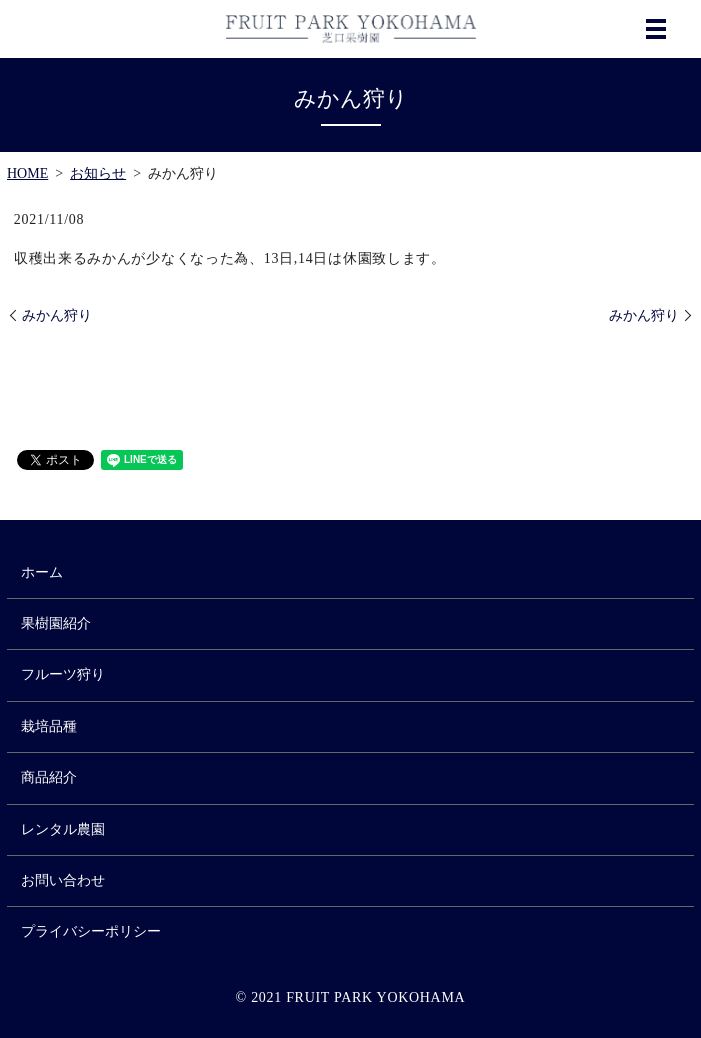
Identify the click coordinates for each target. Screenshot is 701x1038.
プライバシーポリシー (91, 931)
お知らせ (98, 173)
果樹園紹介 (56, 623)
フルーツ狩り (63, 674)
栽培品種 (49, 726)
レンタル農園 (63, 829)
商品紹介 (49, 777)
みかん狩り (57, 315)
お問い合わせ (63, 880)
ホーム (42, 572)
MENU (656, 29)
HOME (27, 173)
